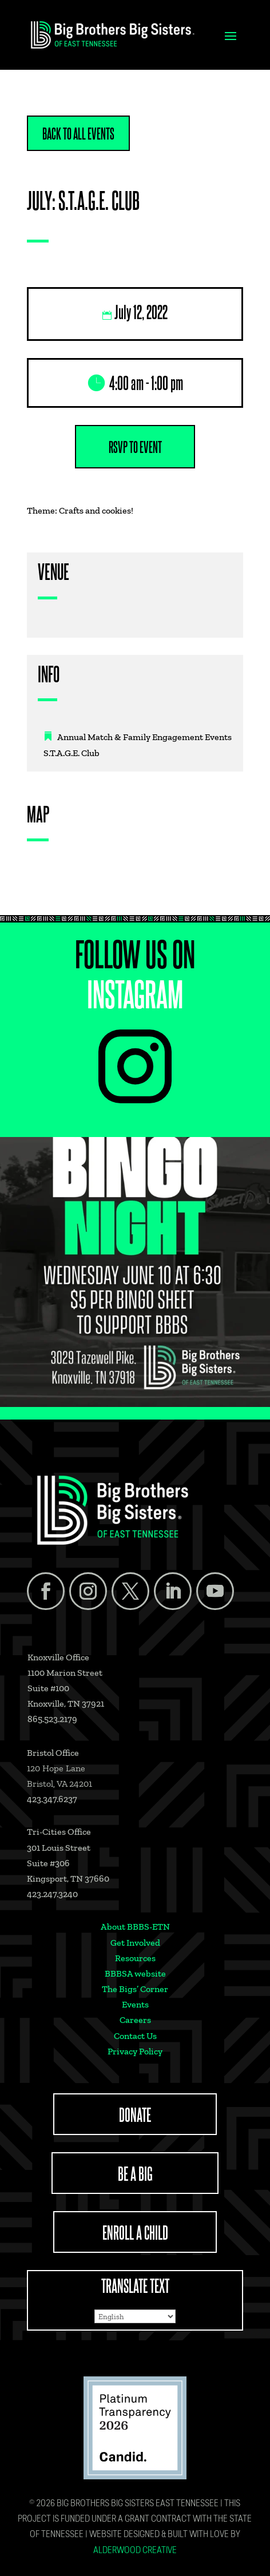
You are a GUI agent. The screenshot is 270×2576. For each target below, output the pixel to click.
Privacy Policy (135, 2051)
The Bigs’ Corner (135, 1988)
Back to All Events (78, 133)
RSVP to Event (135, 446)
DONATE (135, 2114)
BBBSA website (135, 1973)
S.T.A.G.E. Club (71, 753)
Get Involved (135, 1942)
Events (135, 2004)
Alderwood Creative (135, 2550)
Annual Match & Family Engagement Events (144, 737)
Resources (135, 1958)
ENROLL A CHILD (135, 2231)
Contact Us (135, 2035)
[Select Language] (135, 2316)
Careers (135, 2019)
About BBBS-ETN (135, 1926)
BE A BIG (135, 2172)
